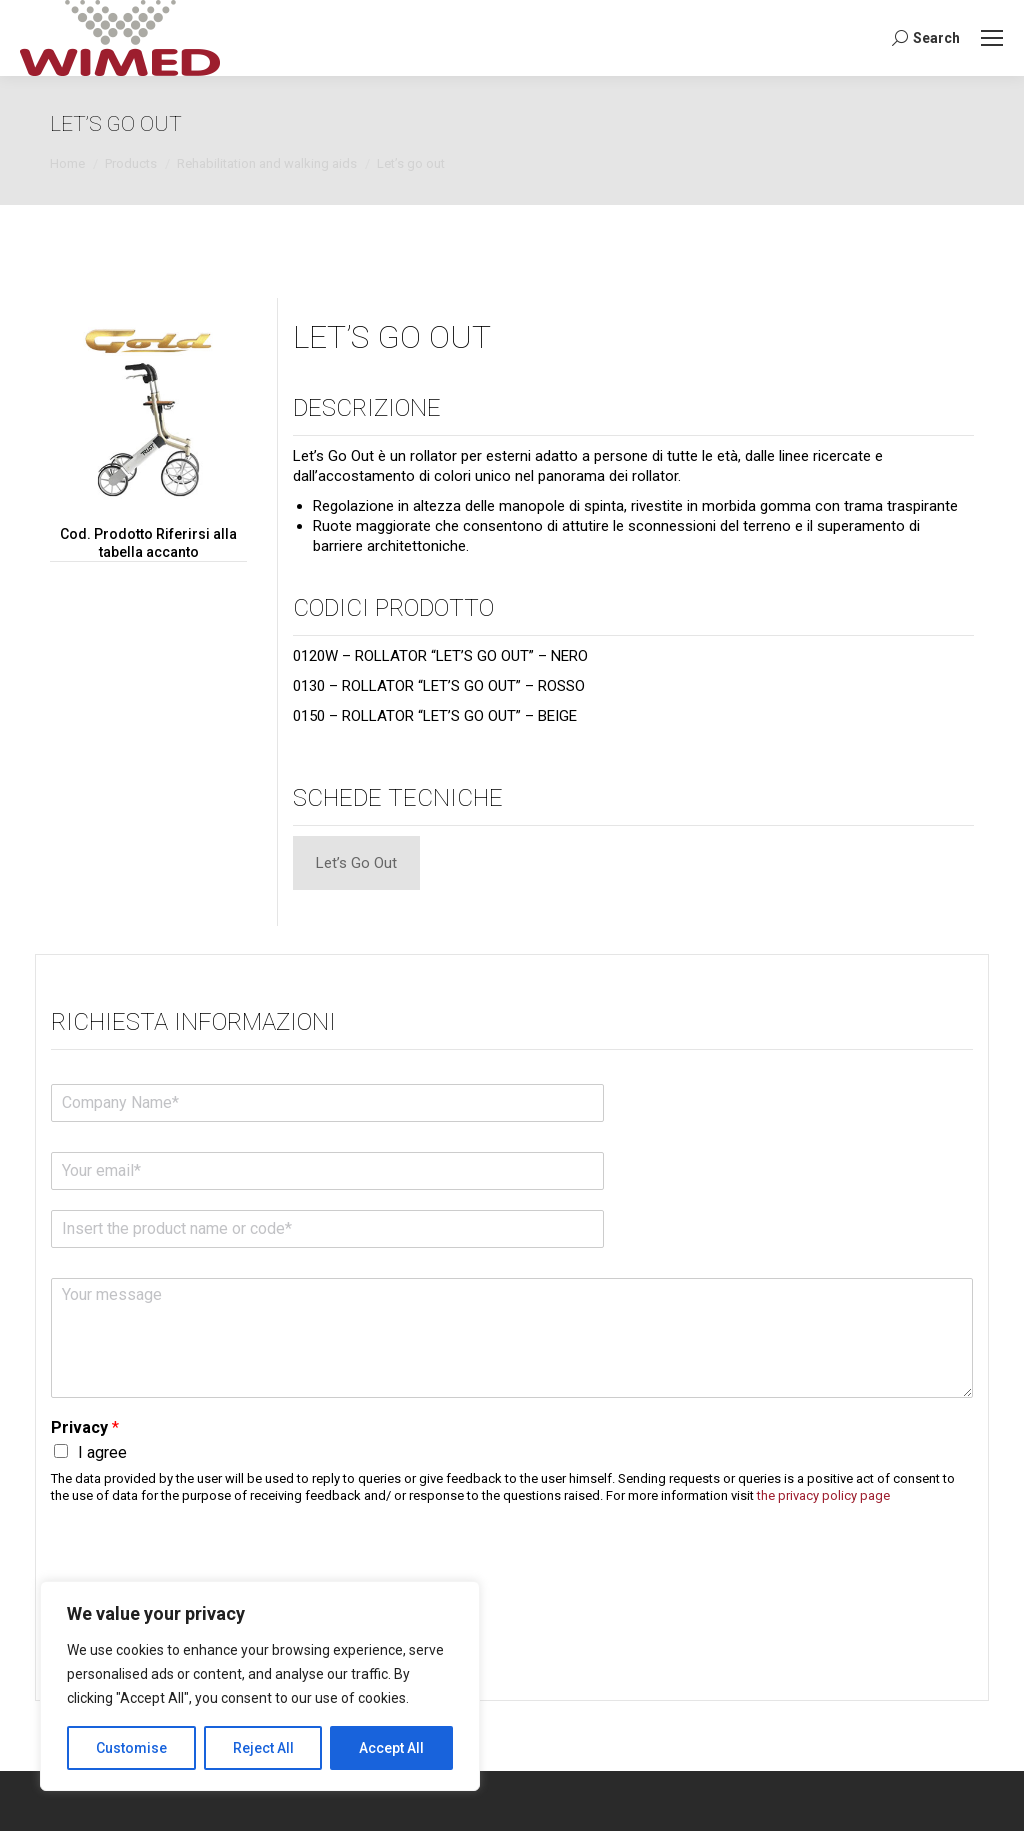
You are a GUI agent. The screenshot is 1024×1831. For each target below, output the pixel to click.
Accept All (391, 1748)
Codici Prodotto (393, 608)
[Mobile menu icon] (992, 38)
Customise (131, 1748)
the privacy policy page (823, 1495)
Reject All (263, 1748)
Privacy (85, 1427)
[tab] (356, 863)
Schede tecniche (398, 798)
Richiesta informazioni (193, 1022)
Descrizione (367, 408)
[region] (260, 1686)
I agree (102, 1452)
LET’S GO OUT (392, 337)
